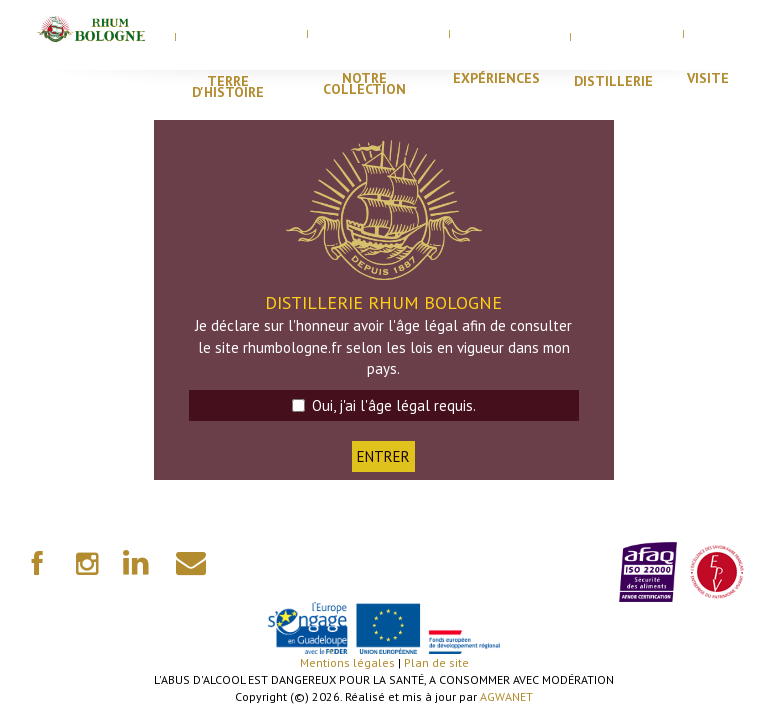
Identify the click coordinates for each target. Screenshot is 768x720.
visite (708, 78)
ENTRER (383, 456)
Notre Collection (364, 83)
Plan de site (436, 662)
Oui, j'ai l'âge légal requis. (384, 405)
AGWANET (506, 696)
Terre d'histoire (228, 86)
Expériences (496, 78)
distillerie (613, 81)
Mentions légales (347, 662)
